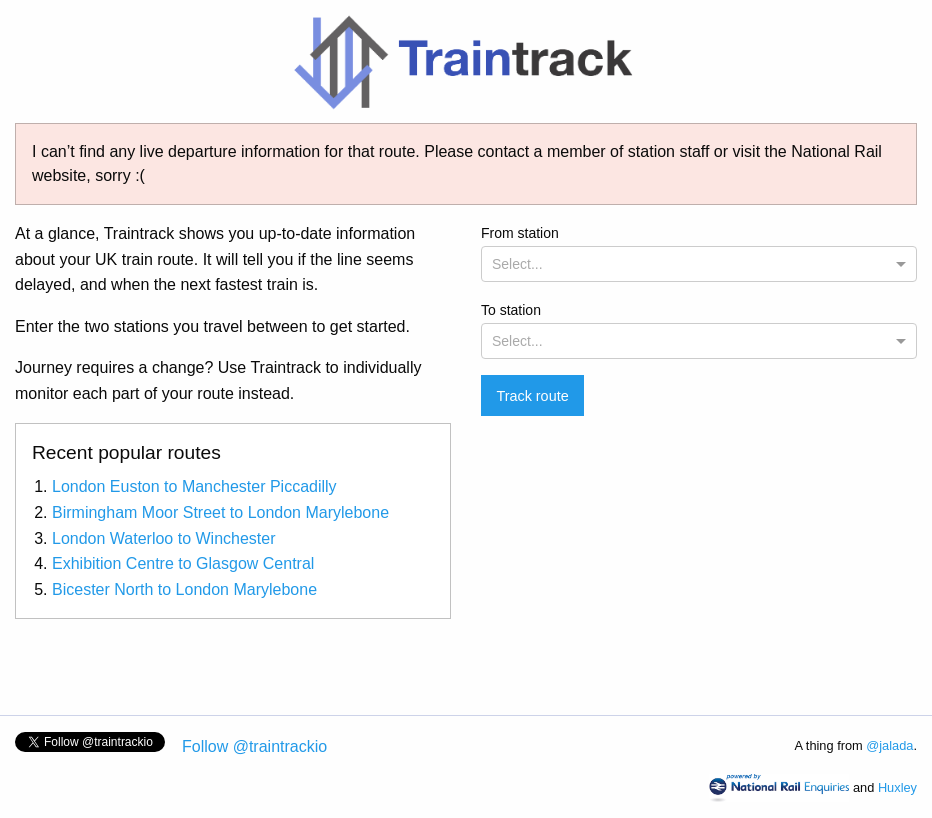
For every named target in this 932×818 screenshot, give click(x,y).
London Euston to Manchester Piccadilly (194, 486)
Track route (532, 396)
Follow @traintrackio (254, 746)
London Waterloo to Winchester (164, 538)
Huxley (897, 787)
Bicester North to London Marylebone (184, 589)
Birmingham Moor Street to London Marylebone (220, 512)
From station (699, 253)
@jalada (889, 745)
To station (699, 330)
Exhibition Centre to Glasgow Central (183, 563)
